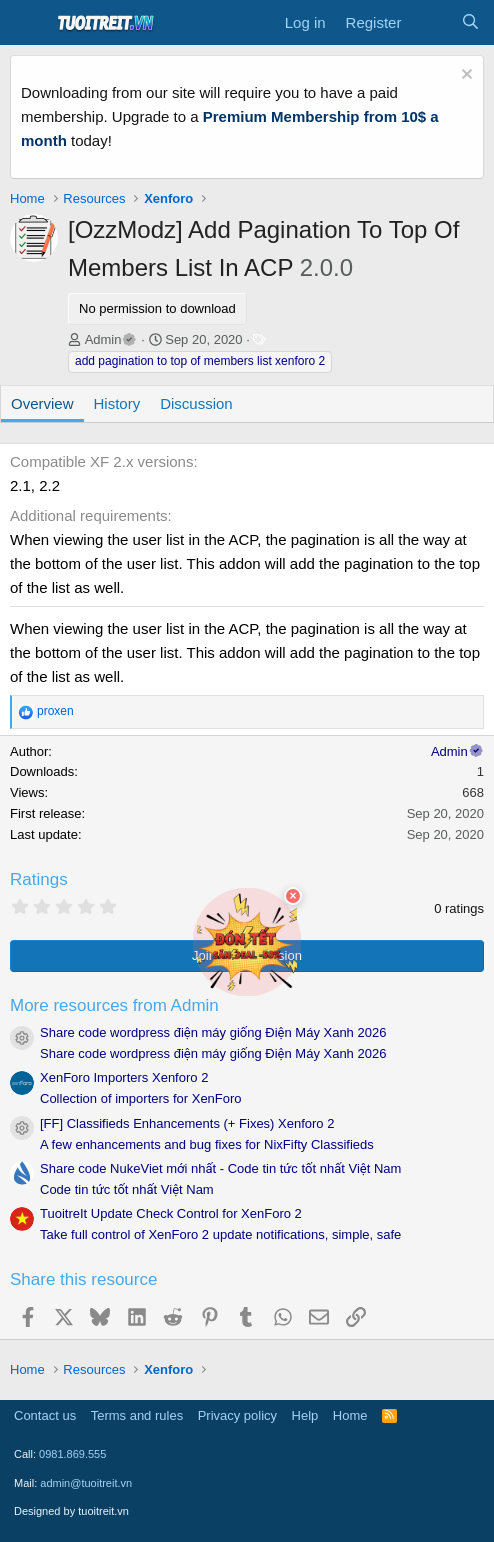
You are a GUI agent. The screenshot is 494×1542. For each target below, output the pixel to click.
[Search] (470, 23)
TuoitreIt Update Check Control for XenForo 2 (171, 1213)
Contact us (45, 1415)
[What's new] (430, 23)
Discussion (196, 403)
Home (350, 1415)
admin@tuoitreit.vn (86, 1483)
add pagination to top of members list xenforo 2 (200, 361)
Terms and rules (137, 1415)
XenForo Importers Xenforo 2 (124, 1077)
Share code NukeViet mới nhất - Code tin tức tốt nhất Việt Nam (220, 1168)
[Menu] (27, 23)
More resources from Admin (114, 1005)
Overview (42, 403)
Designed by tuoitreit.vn (71, 1511)
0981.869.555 (72, 1454)
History (117, 403)
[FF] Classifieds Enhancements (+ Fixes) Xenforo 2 (187, 1123)
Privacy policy (237, 1415)
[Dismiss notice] (464, 76)
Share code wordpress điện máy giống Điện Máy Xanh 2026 (213, 1032)
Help (305, 1415)
